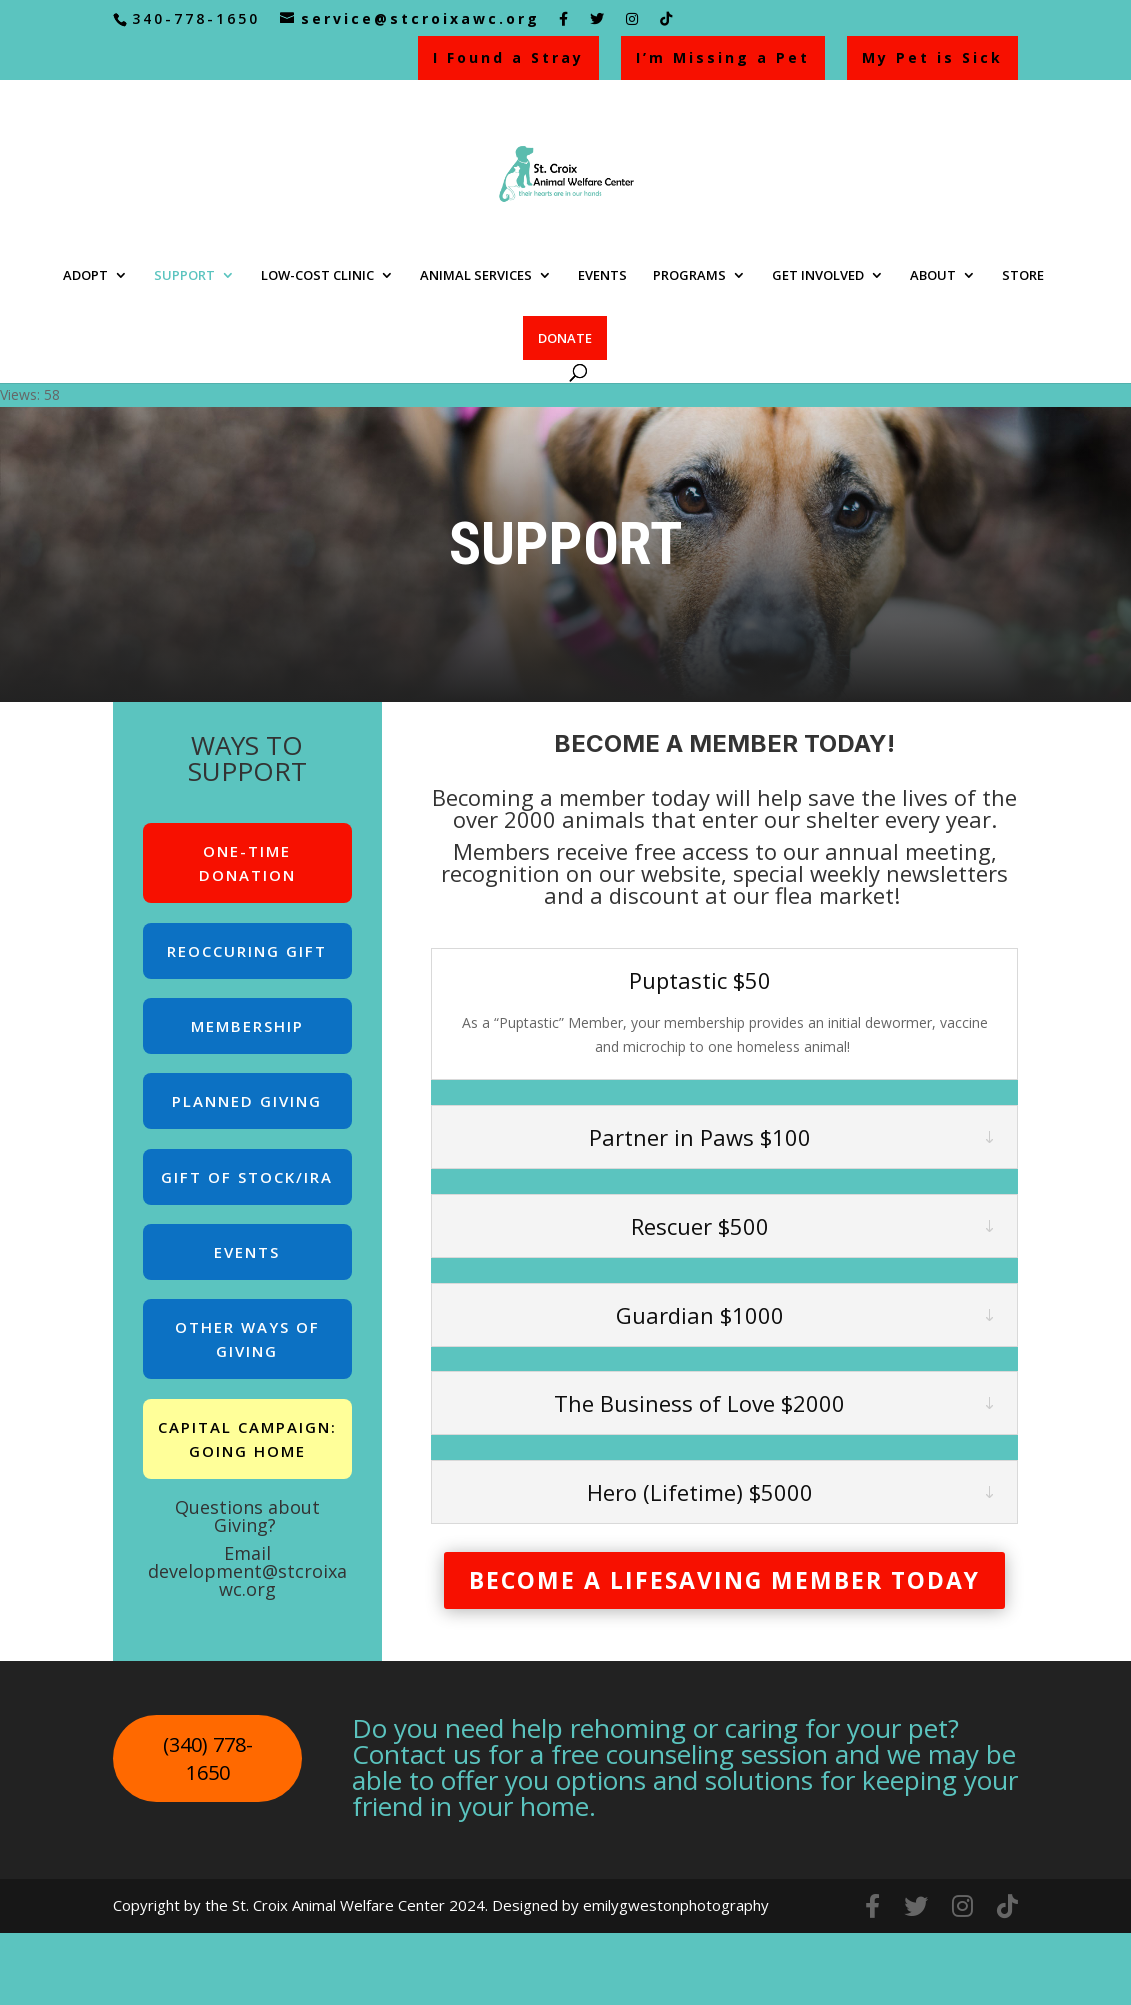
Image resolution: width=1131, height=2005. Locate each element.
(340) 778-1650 (208, 1758)
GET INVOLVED (818, 276)
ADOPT (85, 276)
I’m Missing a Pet (723, 57)
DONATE (565, 338)
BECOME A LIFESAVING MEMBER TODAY (724, 1580)
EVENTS (602, 276)
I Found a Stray (508, 57)
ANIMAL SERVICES (476, 276)
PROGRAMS (689, 276)
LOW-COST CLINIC (317, 276)
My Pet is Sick (932, 57)
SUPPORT (184, 276)
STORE (1023, 276)
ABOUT (933, 276)
